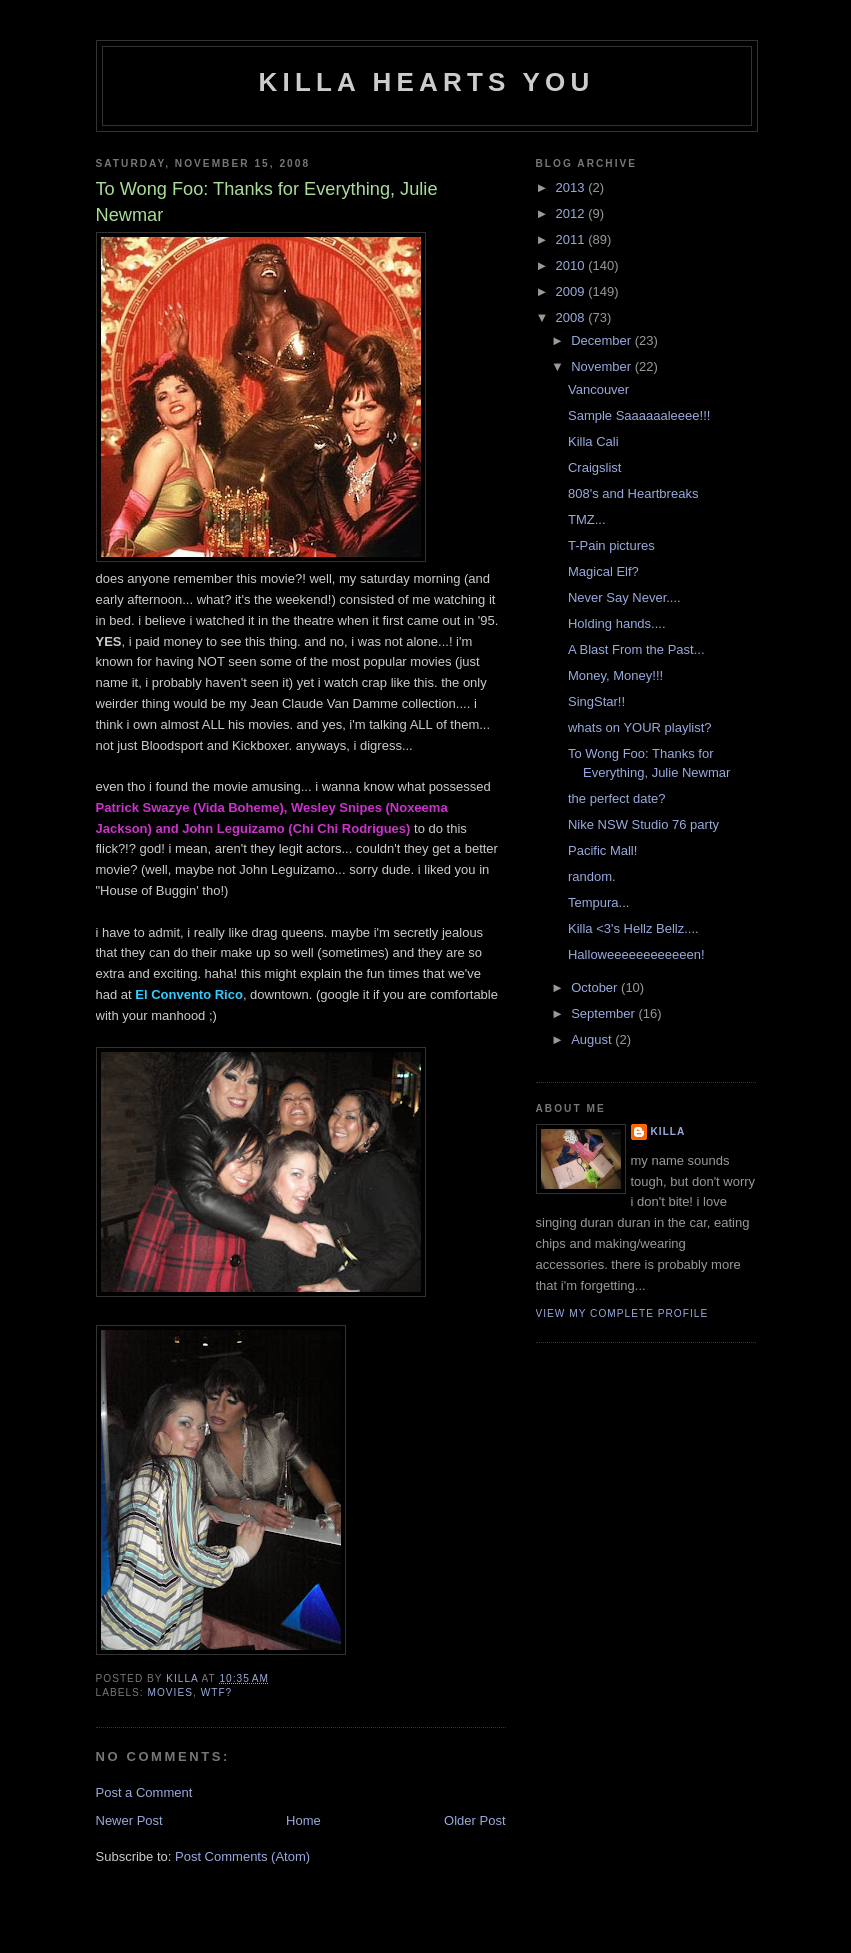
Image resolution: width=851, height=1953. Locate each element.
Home (303, 1820)
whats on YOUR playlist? (640, 727)
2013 (572, 187)
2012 (572, 213)
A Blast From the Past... (636, 649)
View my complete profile (622, 1313)
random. (592, 876)
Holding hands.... (617, 623)
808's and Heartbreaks (633, 493)
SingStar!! (596, 701)
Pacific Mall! (602, 850)
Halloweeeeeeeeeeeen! (636, 954)
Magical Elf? (603, 571)
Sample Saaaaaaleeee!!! (639, 415)
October (596, 987)
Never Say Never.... (624, 597)
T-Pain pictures (611, 545)
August (593, 1039)
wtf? (217, 1692)
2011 (572, 239)
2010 (572, 265)
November (603, 366)
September (604, 1013)
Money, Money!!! (615, 675)
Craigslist (594, 467)
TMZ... (587, 519)
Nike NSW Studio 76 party (643, 824)
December (603, 340)
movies (170, 1692)
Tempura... (598, 902)
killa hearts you (427, 82)
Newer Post (129, 1820)
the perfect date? (617, 798)
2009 (572, 291)
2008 (572, 317)
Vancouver (598, 389)
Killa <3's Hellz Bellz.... (633, 928)
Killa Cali (593, 441)
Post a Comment (144, 1792)
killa (668, 1131)
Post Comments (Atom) (242, 1856)
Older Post (474, 1820)
